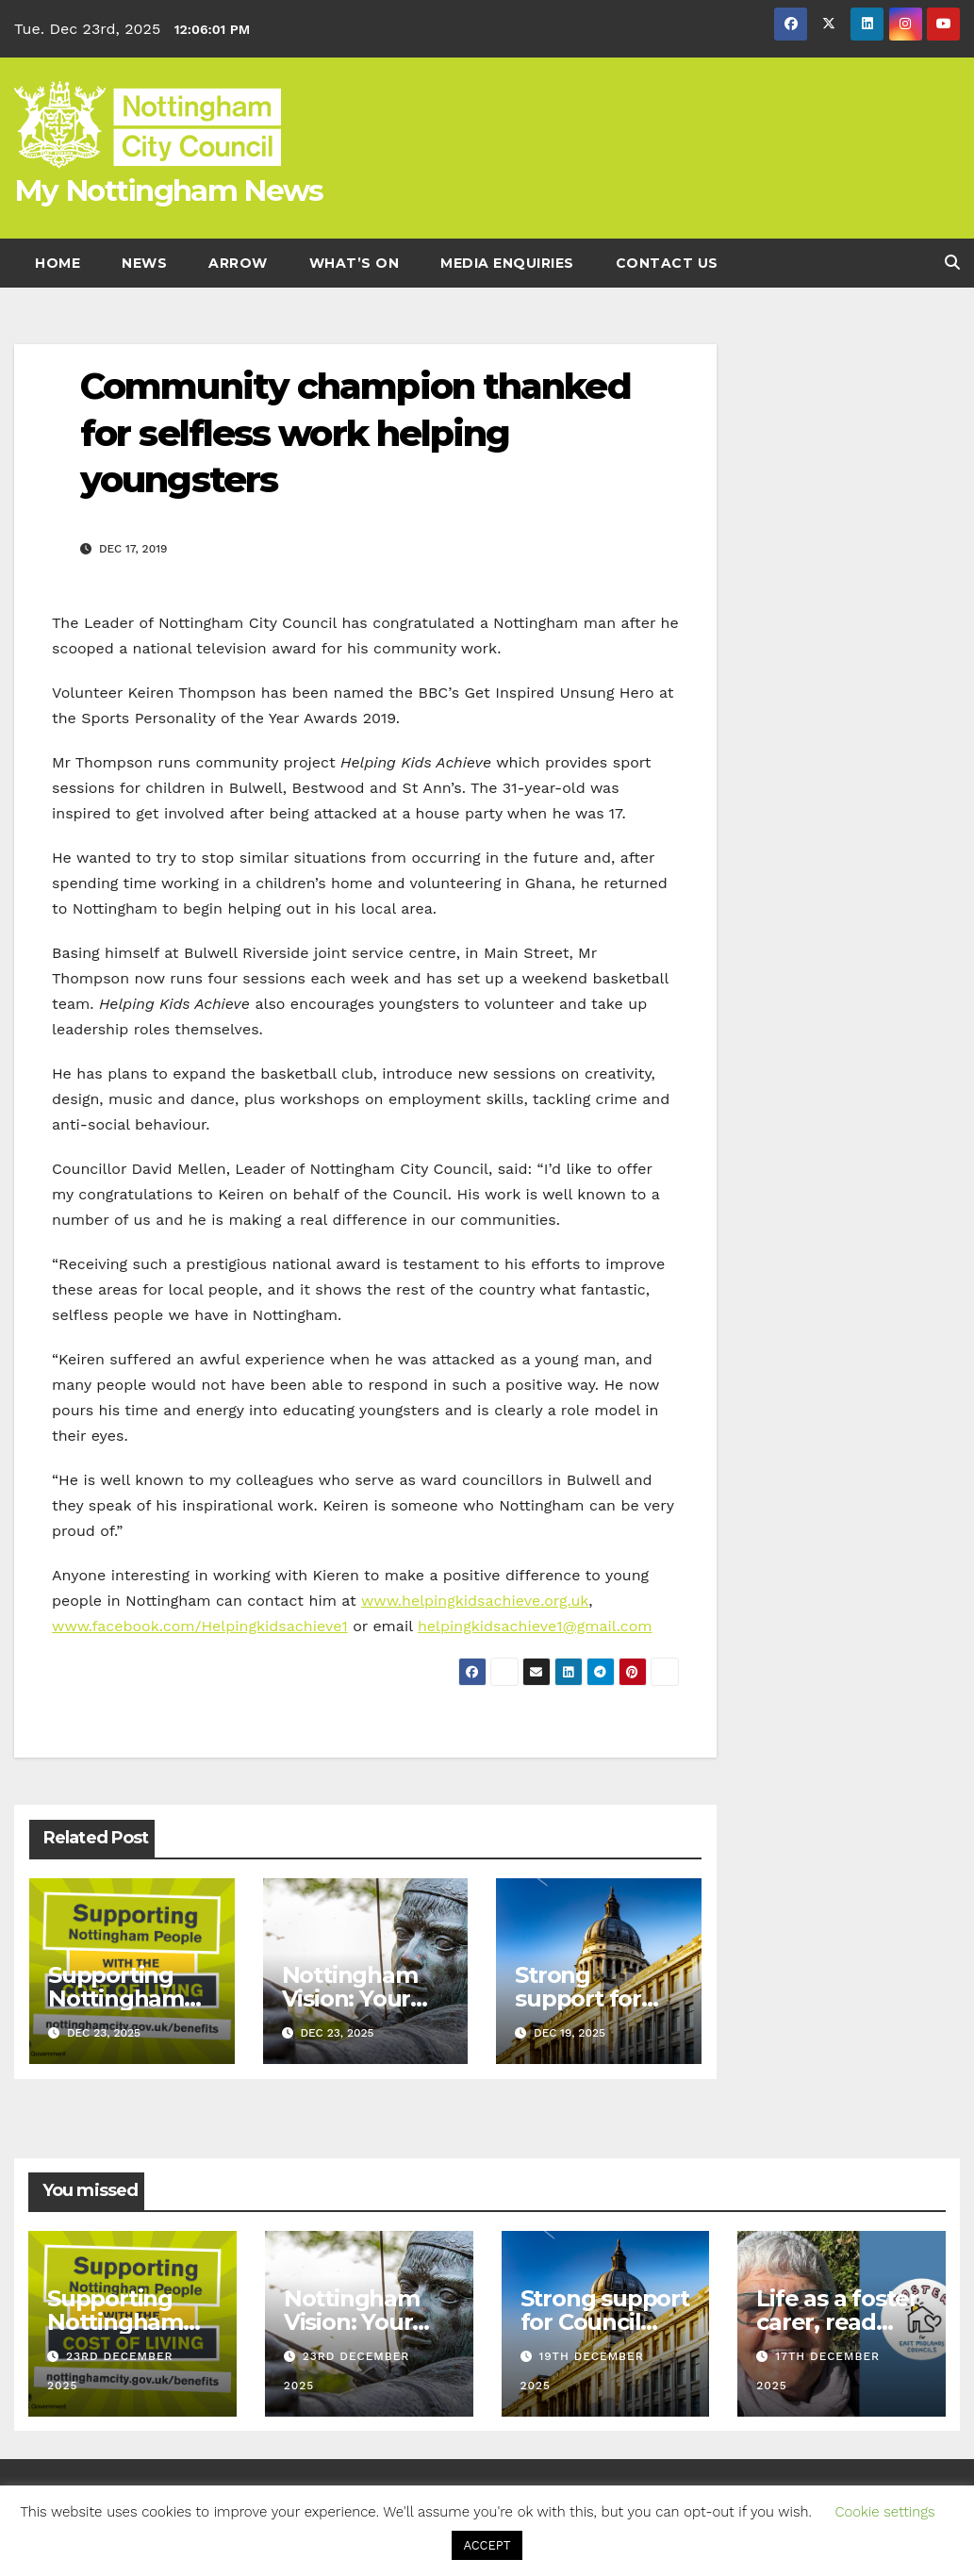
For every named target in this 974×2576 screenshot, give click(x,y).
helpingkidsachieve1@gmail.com (535, 1626)
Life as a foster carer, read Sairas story (837, 2322)
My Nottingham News (168, 190)
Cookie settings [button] (884, 2511)
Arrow (238, 263)
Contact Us (667, 263)
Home (57, 263)
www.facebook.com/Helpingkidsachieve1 (200, 1626)
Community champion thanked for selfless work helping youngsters (355, 433)
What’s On (354, 263)
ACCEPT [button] (486, 2545)
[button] (952, 263)
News (144, 263)
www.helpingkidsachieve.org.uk (474, 1601)
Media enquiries (507, 263)
